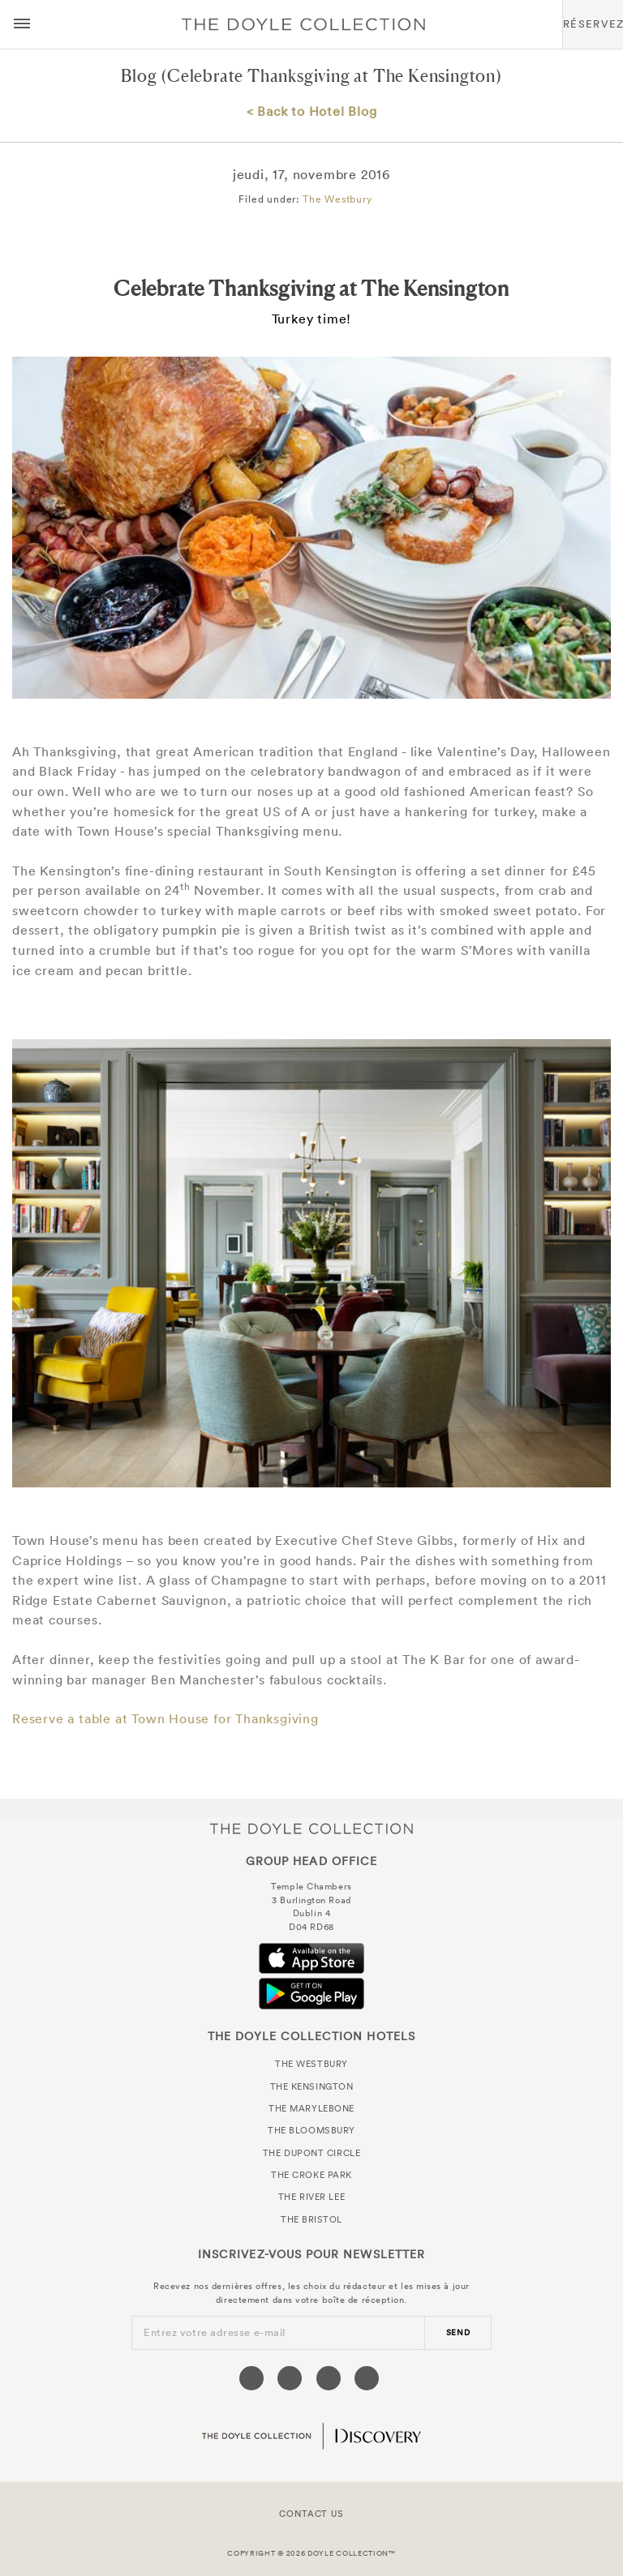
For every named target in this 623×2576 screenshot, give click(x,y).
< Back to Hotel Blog (312, 111)
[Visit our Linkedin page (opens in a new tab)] (366, 2378)
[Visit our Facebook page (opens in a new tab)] (251, 2378)
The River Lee (311, 2196)
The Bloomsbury (311, 2130)
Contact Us (311, 2513)
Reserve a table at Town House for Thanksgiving (165, 1718)
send (458, 2332)
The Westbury (337, 199)
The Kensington (312, 2086)
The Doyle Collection (311, 1828)
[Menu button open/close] (22, 24)
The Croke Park (311, 2174)
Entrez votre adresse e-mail (215, 2332)
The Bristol (311, 2219)
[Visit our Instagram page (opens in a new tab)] (328, 2378)
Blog (139, 76)
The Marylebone (311, 2108)
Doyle (303, 24)
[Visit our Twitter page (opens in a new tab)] (289, 2378)
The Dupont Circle (311, 2152)
